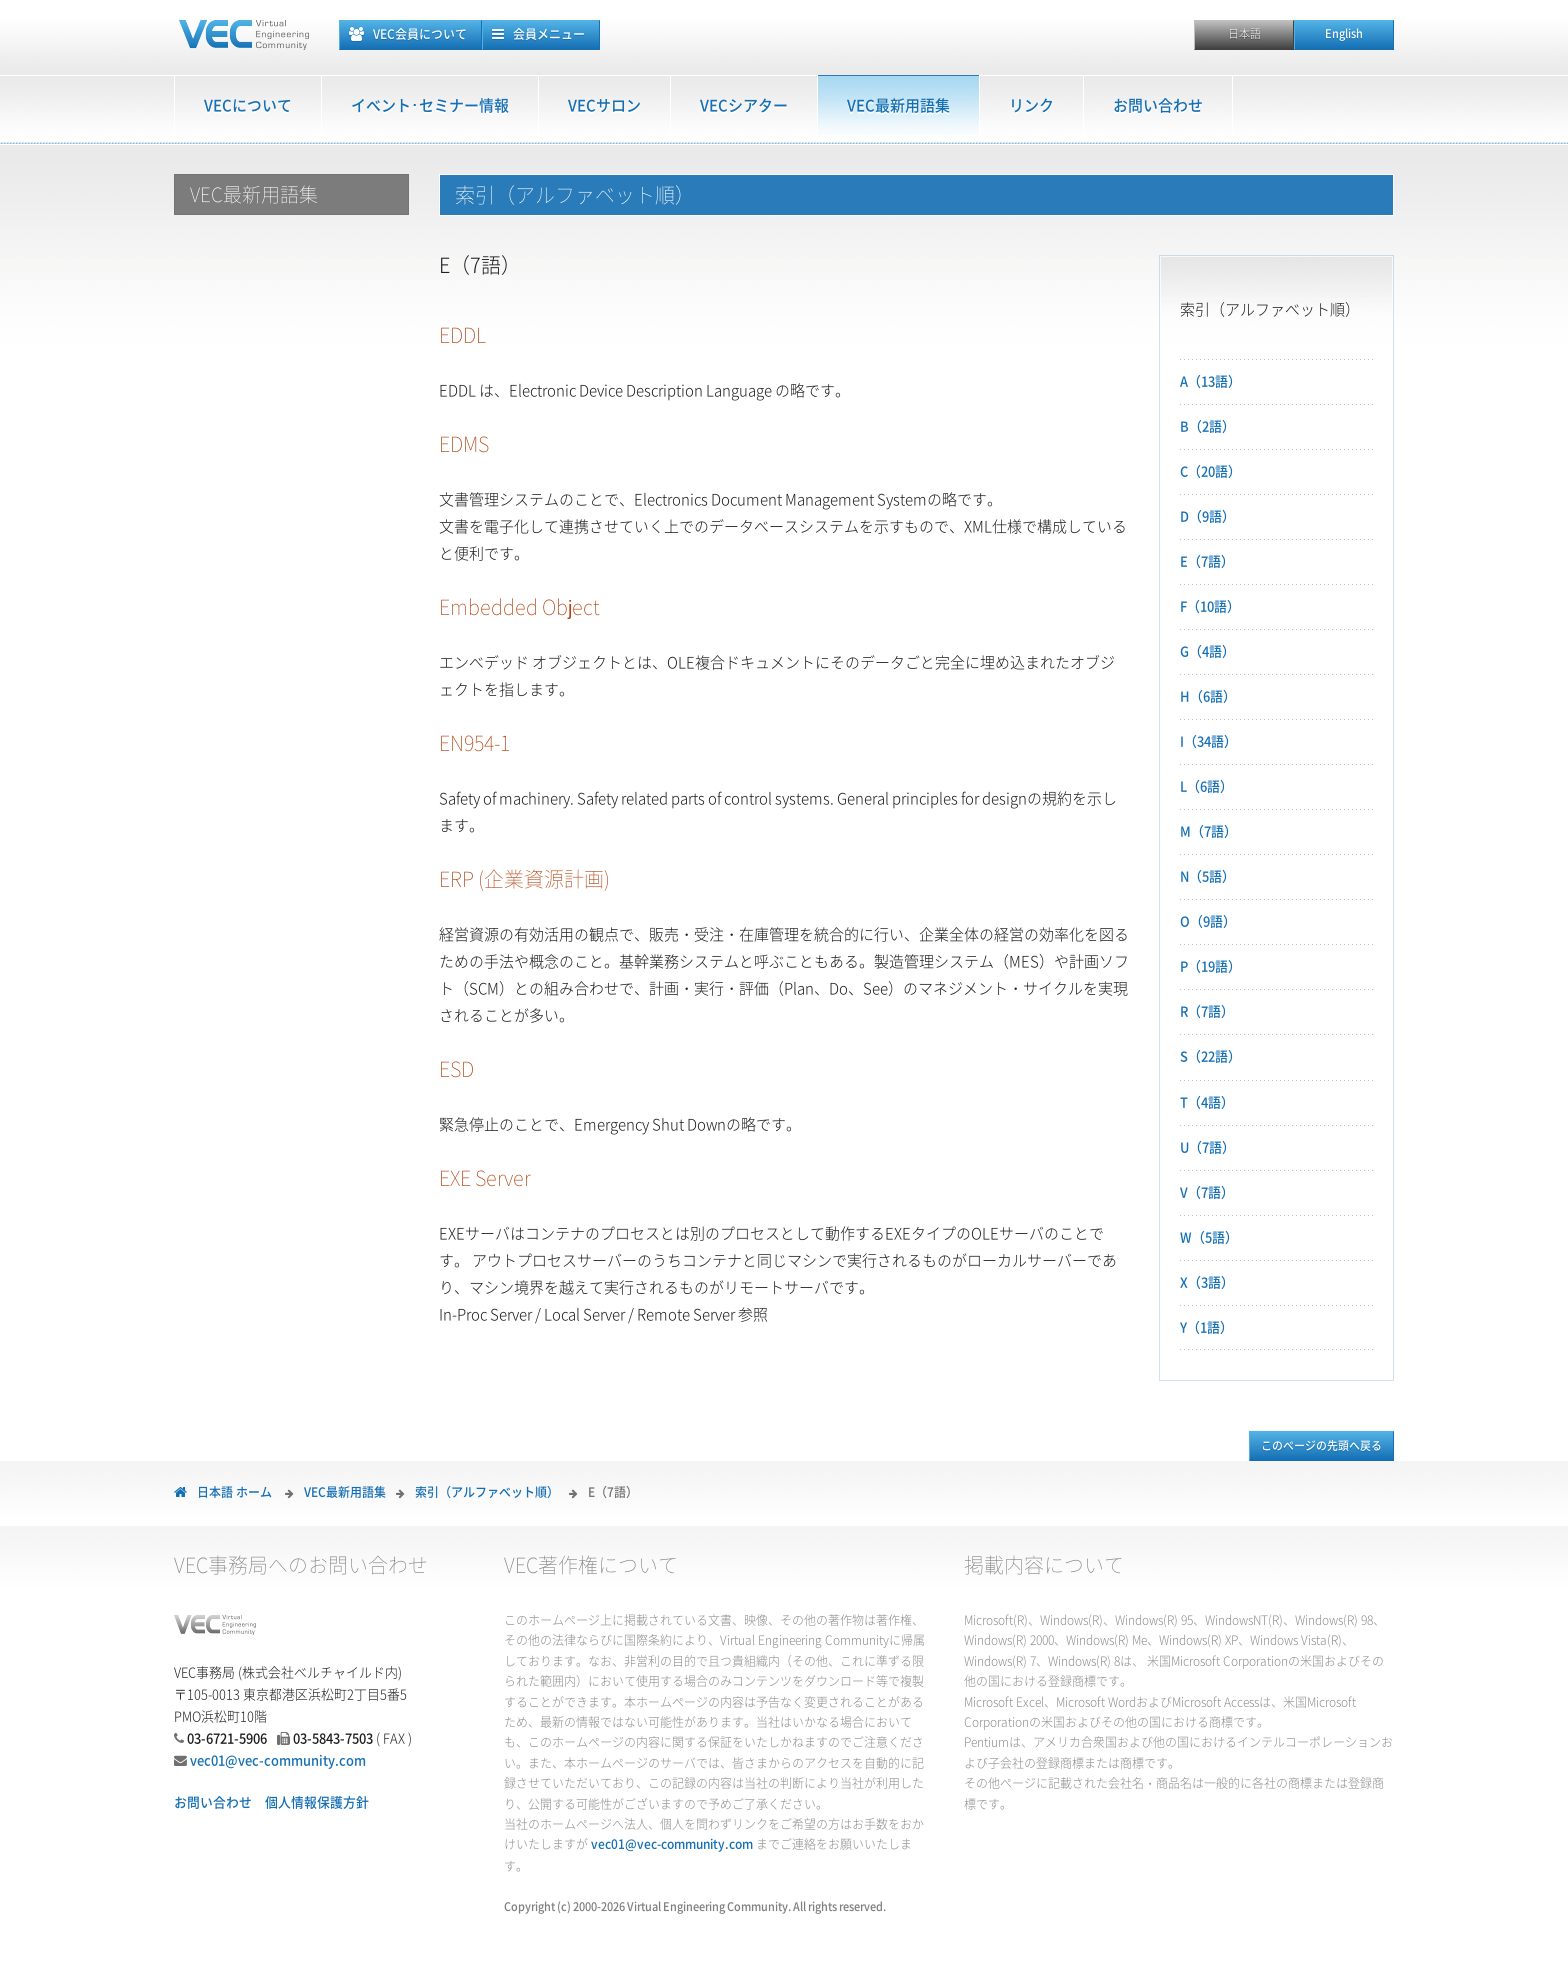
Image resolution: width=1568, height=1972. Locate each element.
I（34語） (1208, 741)
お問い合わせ (1158, 105)
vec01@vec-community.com (278, 1760)
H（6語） (1208, 696)
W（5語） (1209, 1237)
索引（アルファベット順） (487, 1492)
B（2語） (1207, 426)
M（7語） (1208, 831)
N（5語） (1207, 876)
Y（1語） (1206, 1327)
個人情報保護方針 (317, 1802)
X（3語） (1207, 1282)
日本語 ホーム (234, 1492)
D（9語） (1207, 516)
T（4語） (1207, 1102)
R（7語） (1207, 1011)
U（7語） (1207, 1147)
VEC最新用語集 (898, 105)
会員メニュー (549, 34)
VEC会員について (420, 34)
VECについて (248, 105)
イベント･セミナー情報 (430, 105)
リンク (1031, 105)
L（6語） (1206, 786)
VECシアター (744, 105)
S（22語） (1210, 1056)
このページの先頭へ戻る (1321, 1445)
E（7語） (1207, 561)
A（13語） (1210, 381)
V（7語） (1207, 1192)
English (1344, 33)
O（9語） (1208, 921)
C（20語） (1210, 471)
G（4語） (1207, 651)
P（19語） (1210, 966)
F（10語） (1210, 606)
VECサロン (604, 105)
